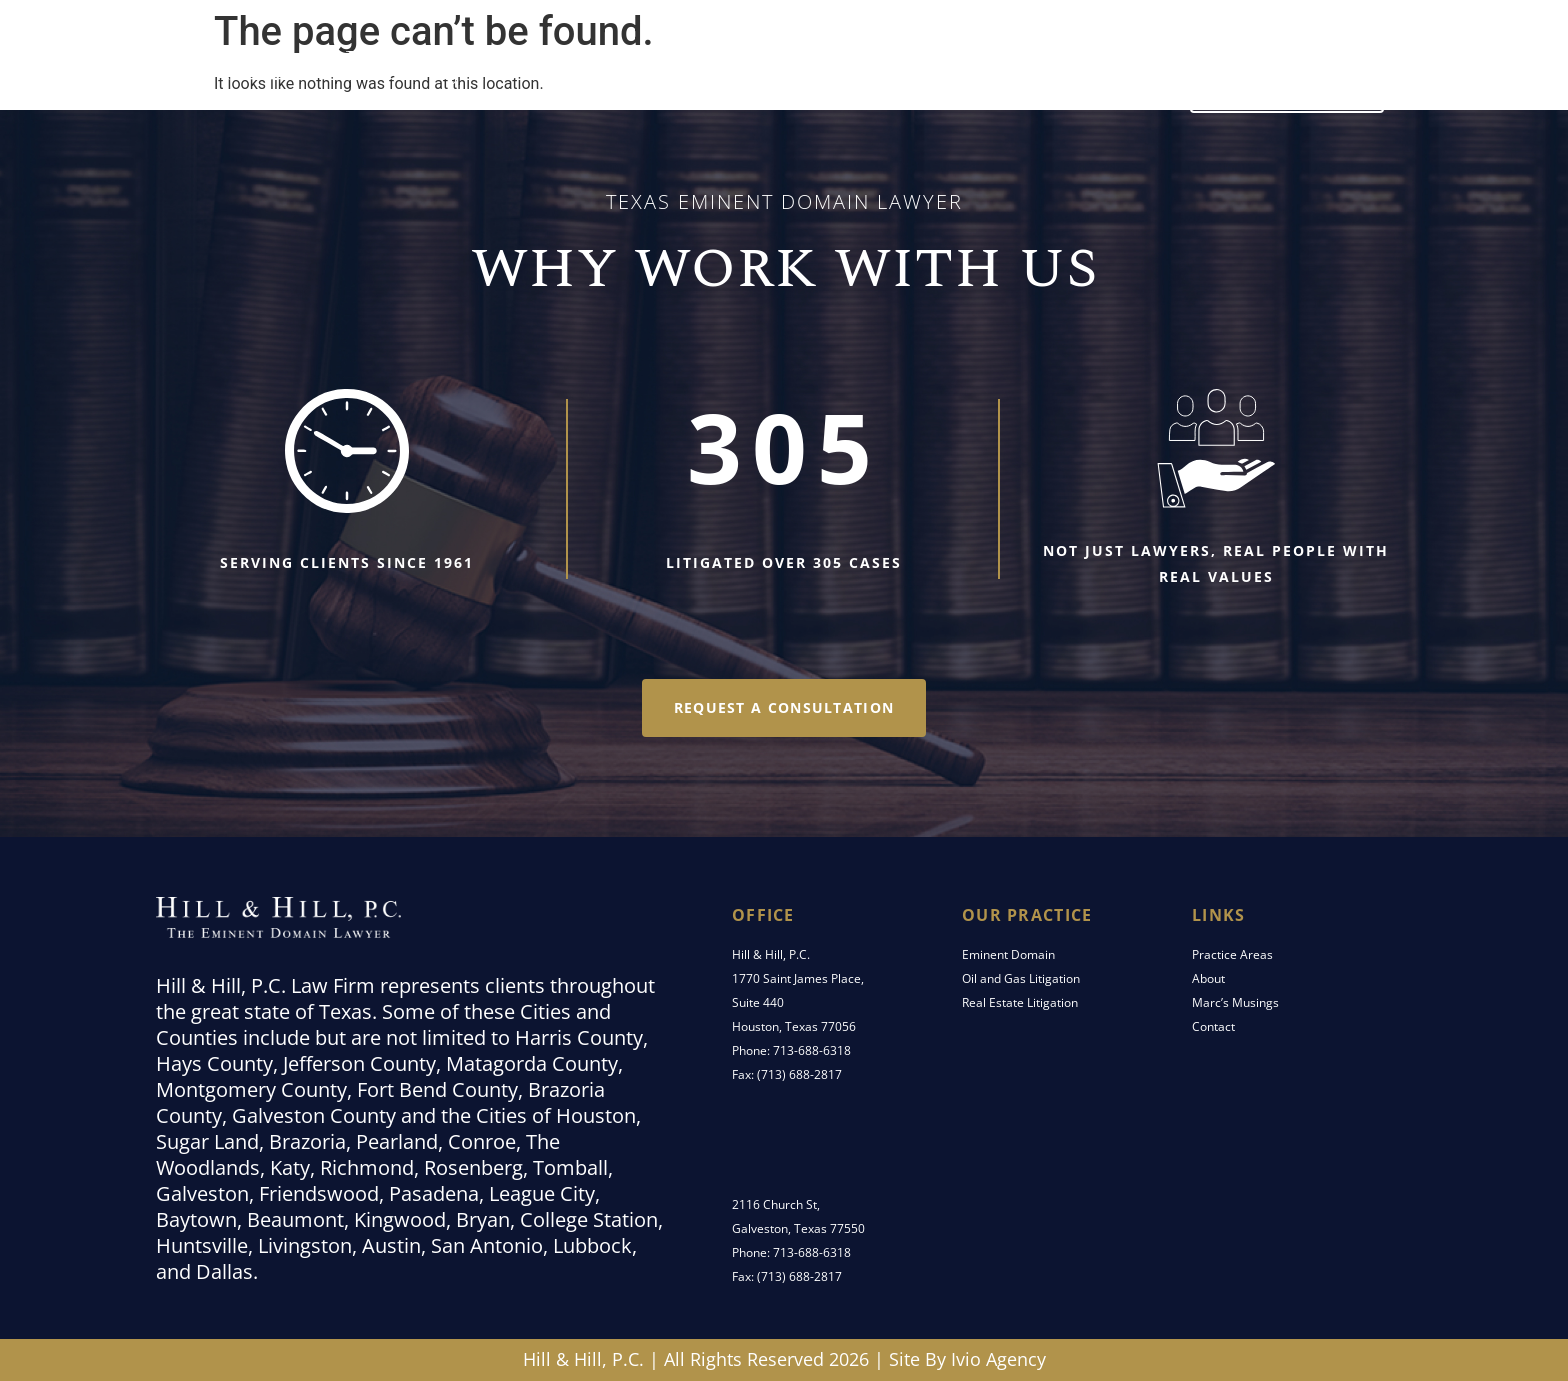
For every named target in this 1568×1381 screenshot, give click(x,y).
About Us (839, 79)
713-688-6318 (812, 1050)
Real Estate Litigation (1020, 1002)
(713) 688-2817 (799, 1074)
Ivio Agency (998, 1359)
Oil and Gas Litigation (1021, 978)
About (1208, 978)
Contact (1116, 79)
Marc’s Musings (979, 79)
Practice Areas (703, 79)
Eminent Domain (1008, 954)
